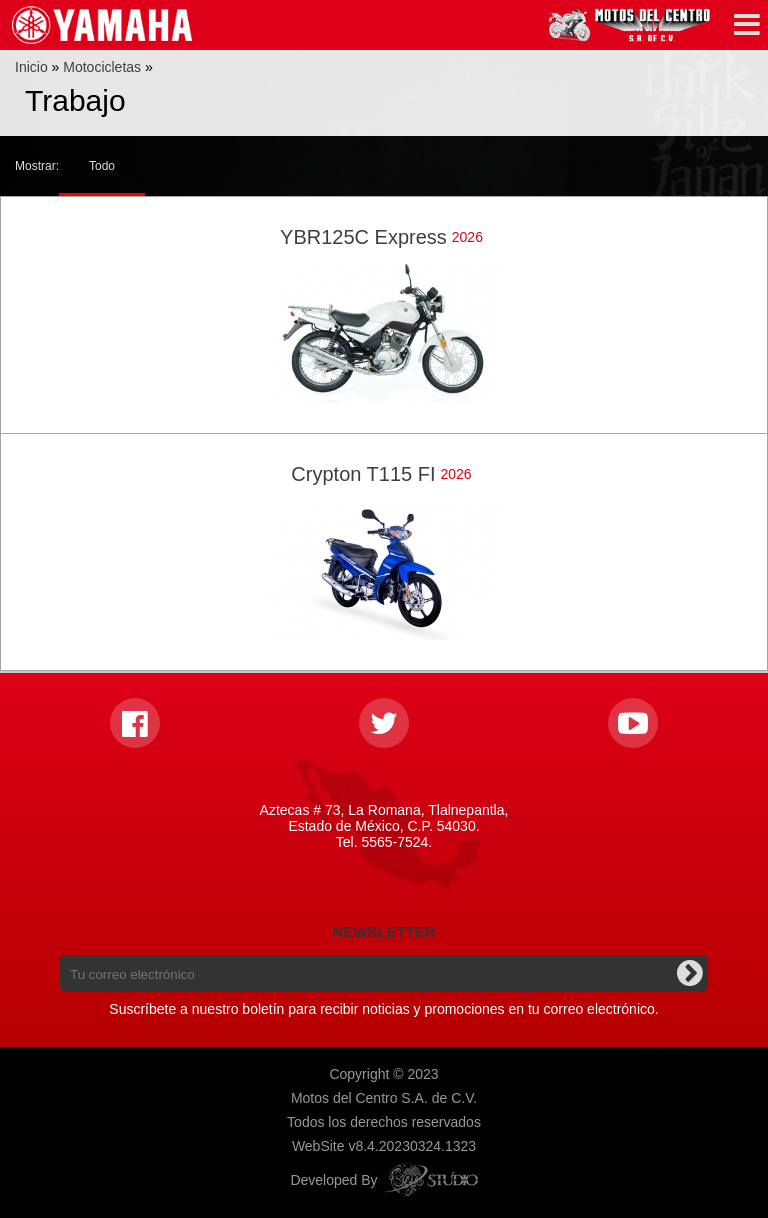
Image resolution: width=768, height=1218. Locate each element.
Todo (102, 166)
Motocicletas (102, 67)
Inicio (31, 67)
